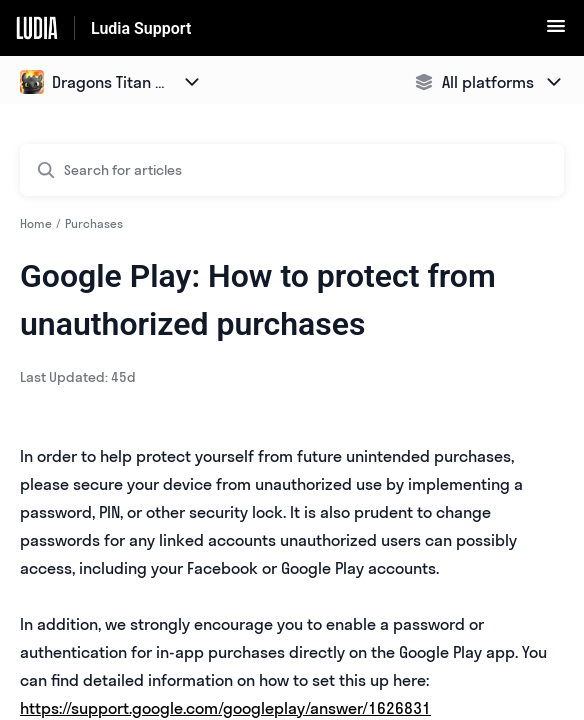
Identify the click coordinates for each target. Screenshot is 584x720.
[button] (556, 32)
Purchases (94, 223)
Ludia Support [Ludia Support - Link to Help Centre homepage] (141, 28)
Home (36, 223)
